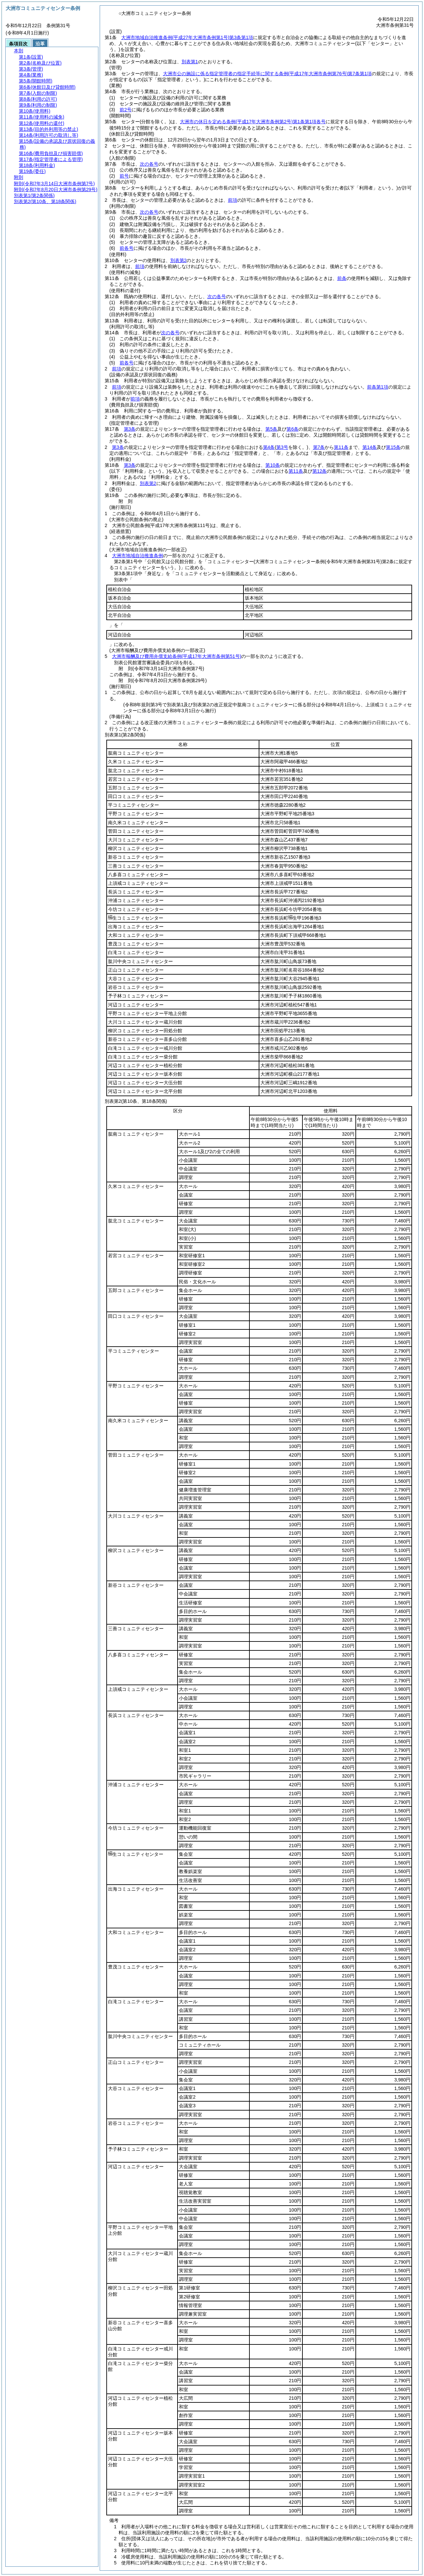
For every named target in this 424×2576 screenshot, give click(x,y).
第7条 (319, 447)
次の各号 (149, 164)
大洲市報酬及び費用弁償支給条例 (176, 656)
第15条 (393, 447)
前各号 (126, 248)
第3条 (130, 429)
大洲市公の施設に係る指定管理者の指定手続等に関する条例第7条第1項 (267, 73)
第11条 (341, 447)
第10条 (272, 465)
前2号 (126, 109)
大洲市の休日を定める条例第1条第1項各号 (253, 121)
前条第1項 (377, 387)
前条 (341, 278)
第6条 (292, 429)
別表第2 (178, 260)
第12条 (319, 471)
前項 (232, 200)
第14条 (369, 447)
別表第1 (190, 61)
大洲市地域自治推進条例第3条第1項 (187, 37)
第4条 (269, 447)
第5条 (271, 429)
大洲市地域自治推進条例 (137, 555)
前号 (124, 176)
